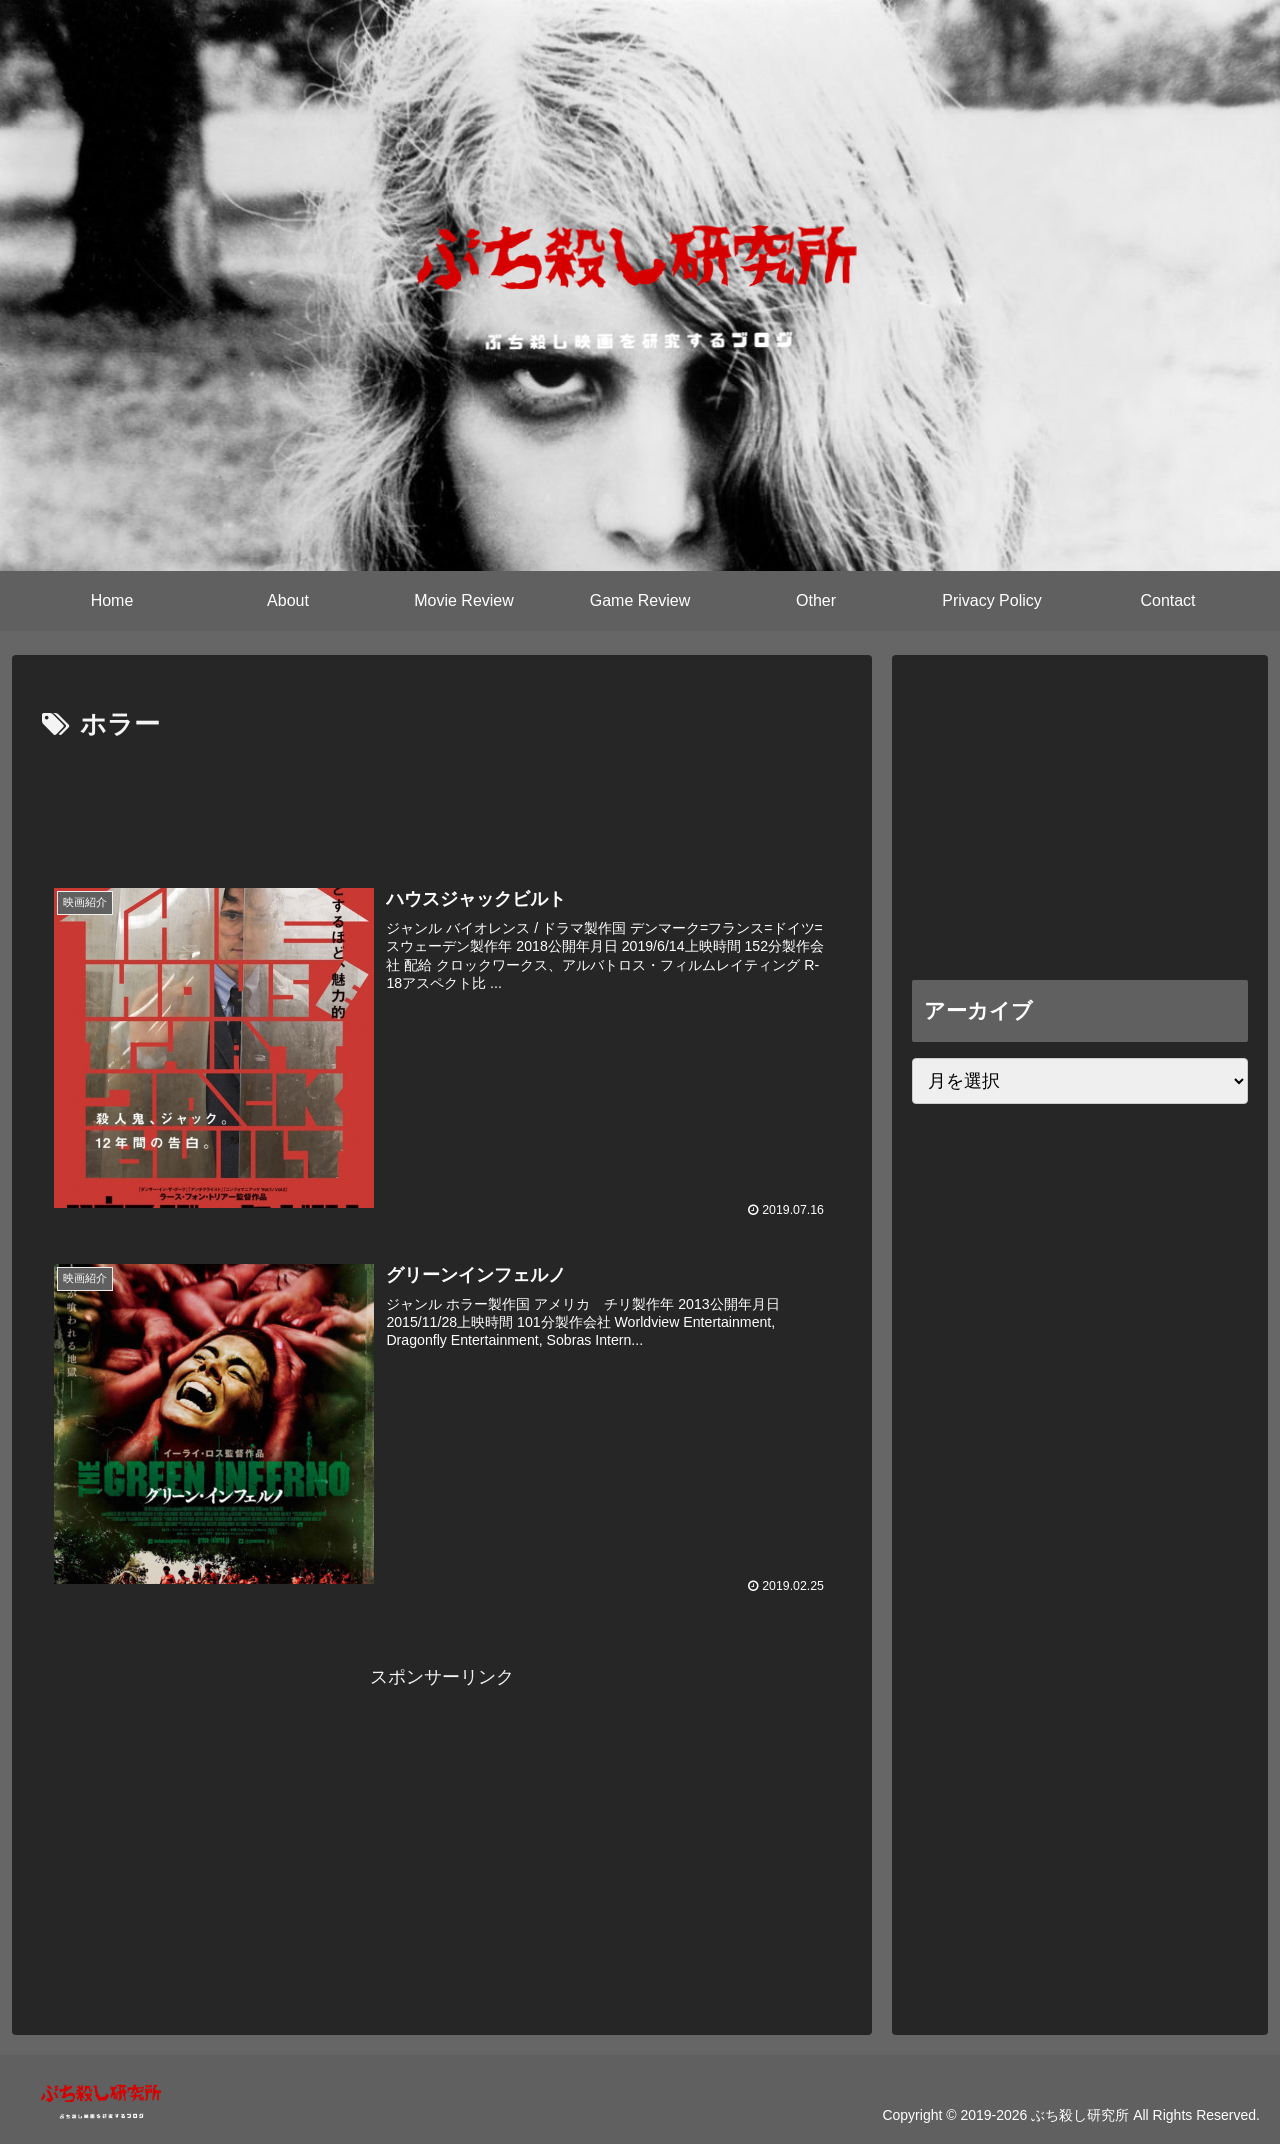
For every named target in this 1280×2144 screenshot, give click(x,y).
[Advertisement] (442, 803)
